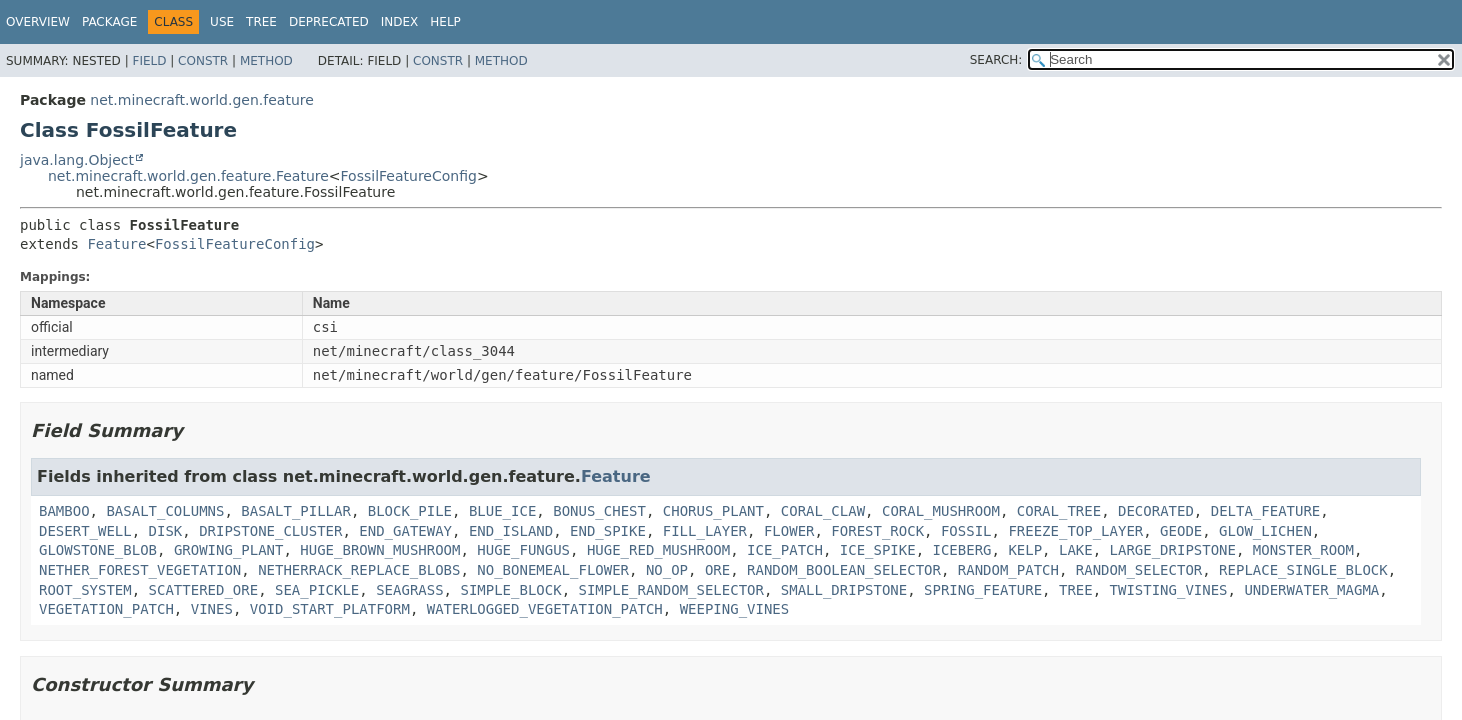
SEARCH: (996, 60)
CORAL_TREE (1059, 511)
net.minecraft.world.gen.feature (201, 100)
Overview (38, 22)
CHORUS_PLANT (713, 511)
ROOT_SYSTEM (85, 590)
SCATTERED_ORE (204, 590)
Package (109, 22)
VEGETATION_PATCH (106, 609)
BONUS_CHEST (599, 511)
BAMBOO (64, 511)
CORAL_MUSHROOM (941, 511)
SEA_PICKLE (317, 590)
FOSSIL (966, 531)
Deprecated (329, 22)
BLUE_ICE (502, 511)
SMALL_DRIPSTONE (844, 590)
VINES (212, 609)
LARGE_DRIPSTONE (1173, 550)
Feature (116, 244)
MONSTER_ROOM (1303, 550)
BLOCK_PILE (410, 511)
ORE (717, 570)
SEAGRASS (409, 590)
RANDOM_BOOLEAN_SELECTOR (844, 570)
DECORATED (1156, 511)
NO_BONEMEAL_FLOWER (553, 570)
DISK (166, 531)
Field (149, 61)
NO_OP (667, 570)
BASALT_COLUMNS (165, 511)
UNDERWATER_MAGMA (1311, 590)
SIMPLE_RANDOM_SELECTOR (670, 590)
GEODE (1181, 531)
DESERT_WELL (85, 531)
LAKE (1076, 550)
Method (266, 61)
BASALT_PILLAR (296, 511)
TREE (1076, 590)
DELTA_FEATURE (1266, 511)
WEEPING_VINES (735, 609)
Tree (261, 22)
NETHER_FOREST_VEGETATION (140, 570)
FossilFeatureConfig (409, 176)
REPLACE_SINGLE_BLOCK (1303, 570)
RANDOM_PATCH (1008, 570)
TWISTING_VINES (1169, 590)
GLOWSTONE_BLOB (98, 550)
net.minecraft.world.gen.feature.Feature (188, 176)
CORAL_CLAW (823, 511)
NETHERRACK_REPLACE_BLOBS (359, 570)
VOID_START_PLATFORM (330, 609)
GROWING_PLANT (229, 550)
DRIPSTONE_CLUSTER (270, 531)
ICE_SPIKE (878, 550)
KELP (1025, 550)
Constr (203, 61)
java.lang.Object (77, 160)
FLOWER (789, 531)
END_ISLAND (511, 531)
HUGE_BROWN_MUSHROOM (380, 550)
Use (222, 22)
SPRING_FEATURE (983, 590)
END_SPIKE (608, 531)
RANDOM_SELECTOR (1139, 570)
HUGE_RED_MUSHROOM (658, 550)
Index (400, 22)
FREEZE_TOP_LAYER (1075, 531)
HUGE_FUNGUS (523, 550)
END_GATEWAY (405, 531)
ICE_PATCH (785, 550)
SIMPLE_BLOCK (510, 590)
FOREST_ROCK (877, 531)
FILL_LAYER (705, 531)
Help (445, 22)
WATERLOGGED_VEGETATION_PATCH (545, 609)
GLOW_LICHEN (1265, 531)
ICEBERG (962, 550)
